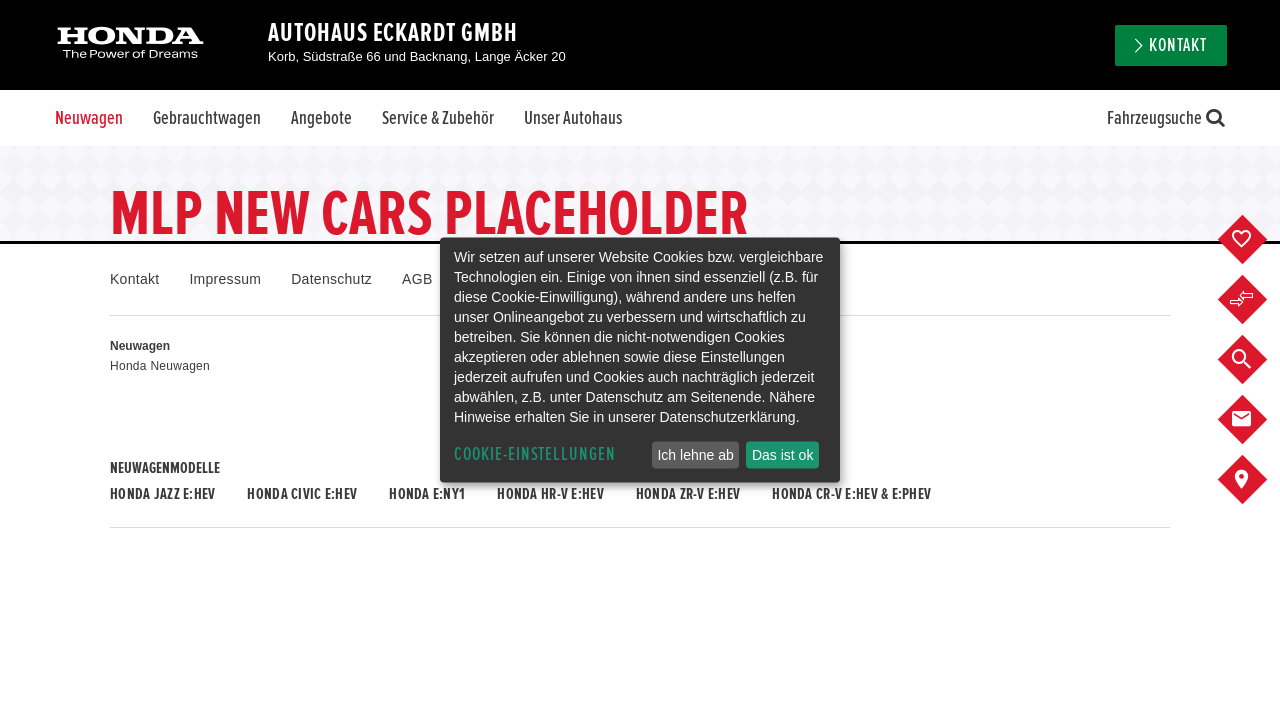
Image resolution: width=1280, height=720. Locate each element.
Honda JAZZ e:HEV (162, 494)
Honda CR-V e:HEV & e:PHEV (851, 494)
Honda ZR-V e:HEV (688, 494)
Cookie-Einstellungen (535, 454)
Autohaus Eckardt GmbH (393, 33)
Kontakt (1178, 45)
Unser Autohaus (573, 118)
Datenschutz (331, 279)
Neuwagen (89, 118)
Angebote (321, 118)
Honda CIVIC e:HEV (302, 494)
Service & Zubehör (438, 118)
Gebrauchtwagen (207, 118)
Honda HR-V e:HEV (550, 494)
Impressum (225, 279)
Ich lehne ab (695, 455)
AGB (417, 279)
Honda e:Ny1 (427, 494)
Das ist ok (782, 455)
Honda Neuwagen (160, 366)
